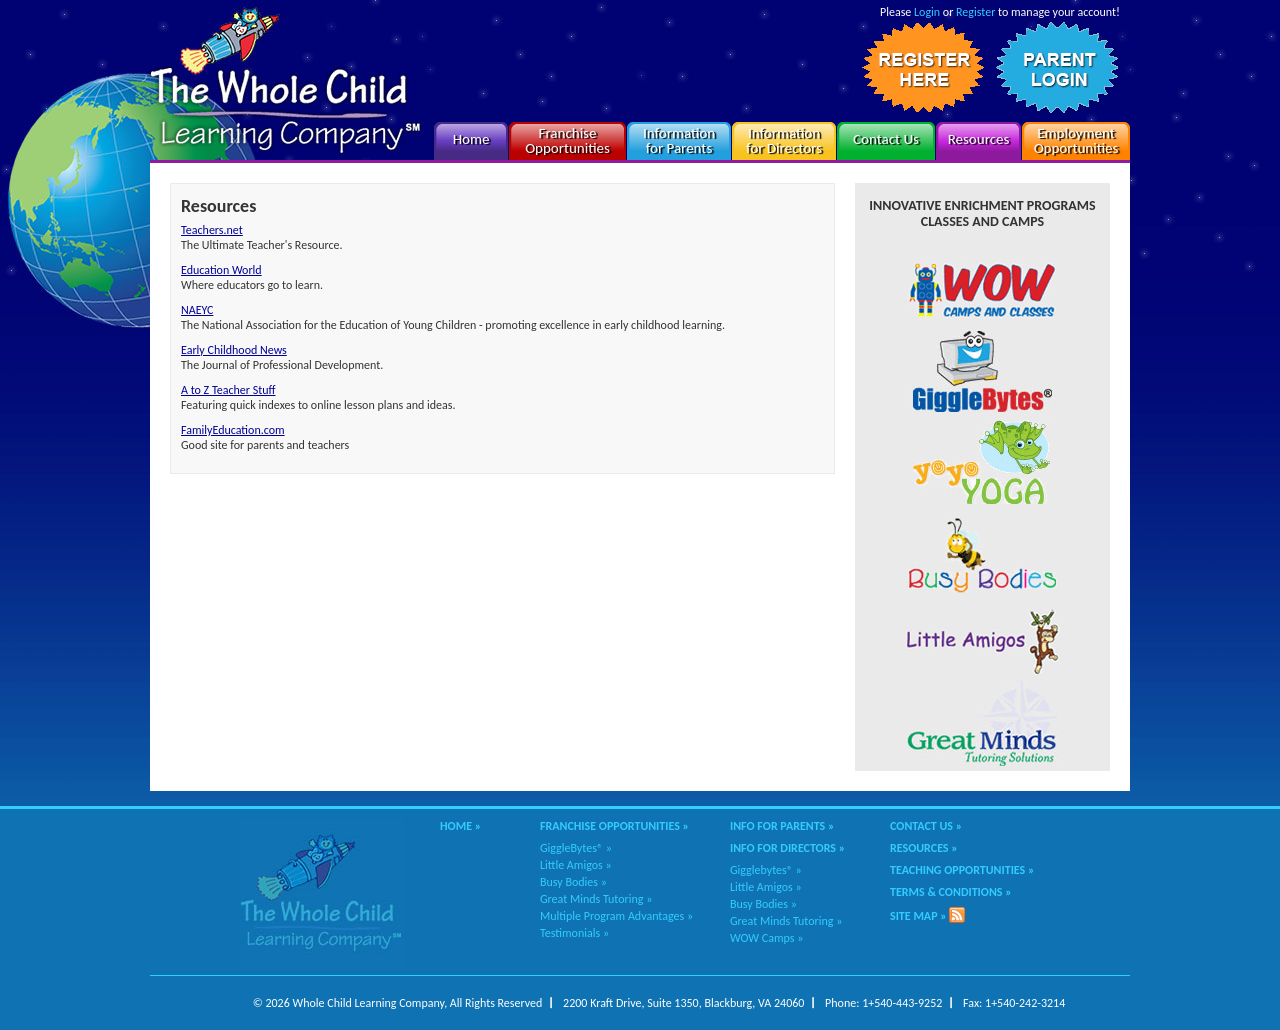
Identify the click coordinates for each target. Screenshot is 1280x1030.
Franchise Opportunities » (614, 826)
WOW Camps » (766, 938)
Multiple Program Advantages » (616, 916)
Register (975, 12)
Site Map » (918, 916)
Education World (221, 270)
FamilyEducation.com (233, 430)
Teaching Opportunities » (962, 870)
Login (927, 12)
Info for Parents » (782, 826)
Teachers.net (212, 230)
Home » (460, 826)
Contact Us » (926, 826)
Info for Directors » (787, 848)
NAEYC (197, 310)
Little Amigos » (576, 865)
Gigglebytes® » (766, 870)
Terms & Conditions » (951, 892)
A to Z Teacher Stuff (228, 390)
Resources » (924, 848)
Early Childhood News (234, 350)
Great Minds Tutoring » (596, 899)
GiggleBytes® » (576, 848)
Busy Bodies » (573, 882)
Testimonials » (574, 933)
